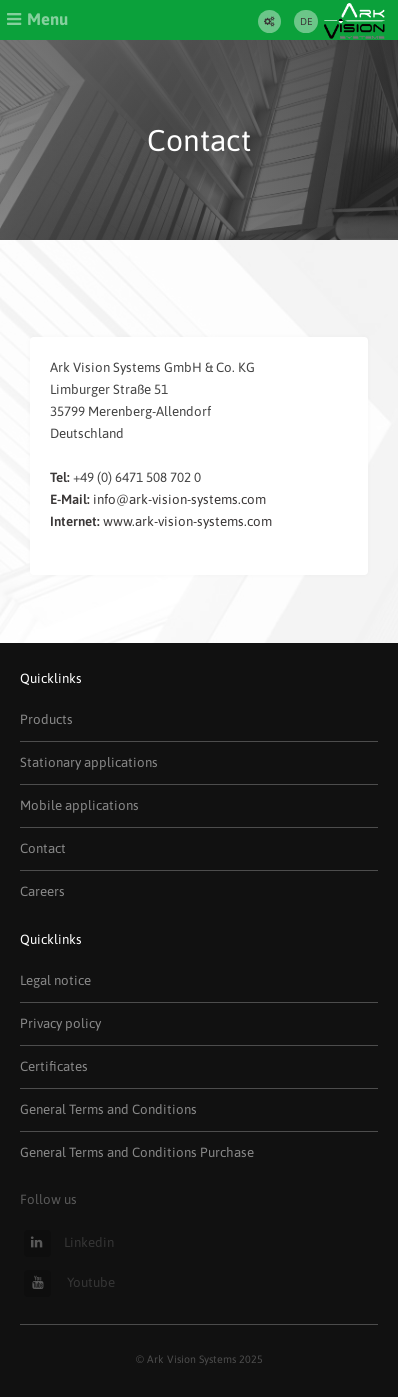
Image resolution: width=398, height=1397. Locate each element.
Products (46, 719)
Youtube (69, 1282)
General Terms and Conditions (108, 1109)
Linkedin (69, 1242)
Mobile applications (79, 805)
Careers (42, 891)
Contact (43, 848)
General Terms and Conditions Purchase (137, 1152)
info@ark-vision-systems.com (179, 499)
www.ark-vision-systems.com (187, 521)
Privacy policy (60, 1023)
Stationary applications (89, 762)
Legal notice (55, 980)
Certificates (54, 1066)
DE (306, 21)
